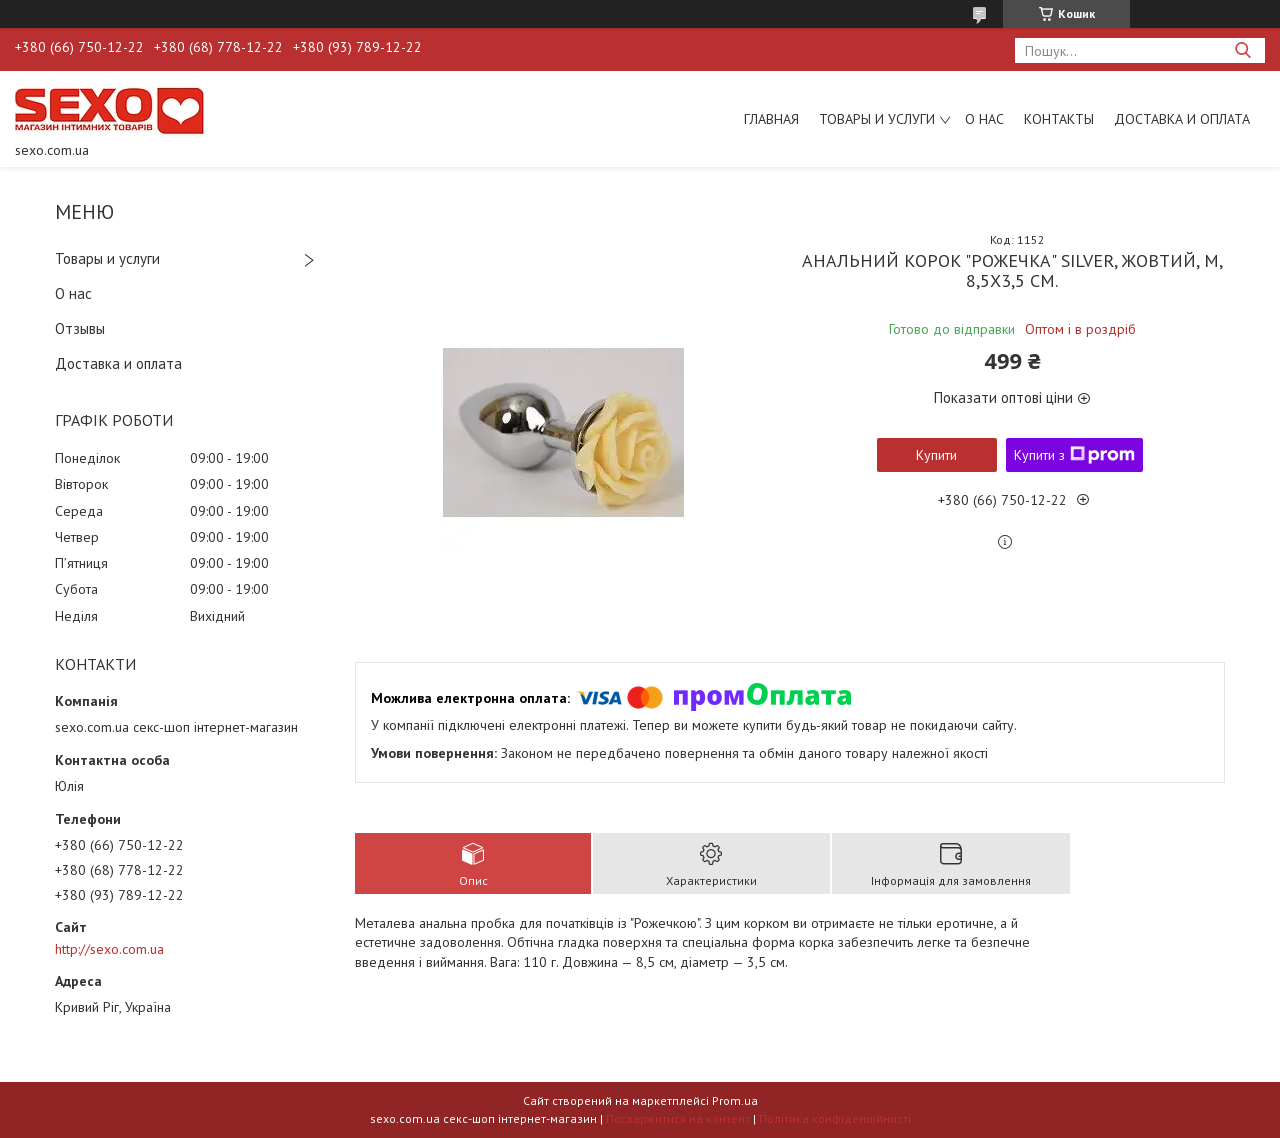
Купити (936, 455)
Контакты (1059, 119)
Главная (771, 119)
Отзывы (80, 328)
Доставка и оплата (1182, 119)
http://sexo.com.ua (109, 949)
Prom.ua (735, 1100)
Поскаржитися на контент (678, 1118)
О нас (984, 119)
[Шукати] (1242, 50)
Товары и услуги (877, 119)
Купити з (1074, 455)
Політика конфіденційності (835, 1118)
